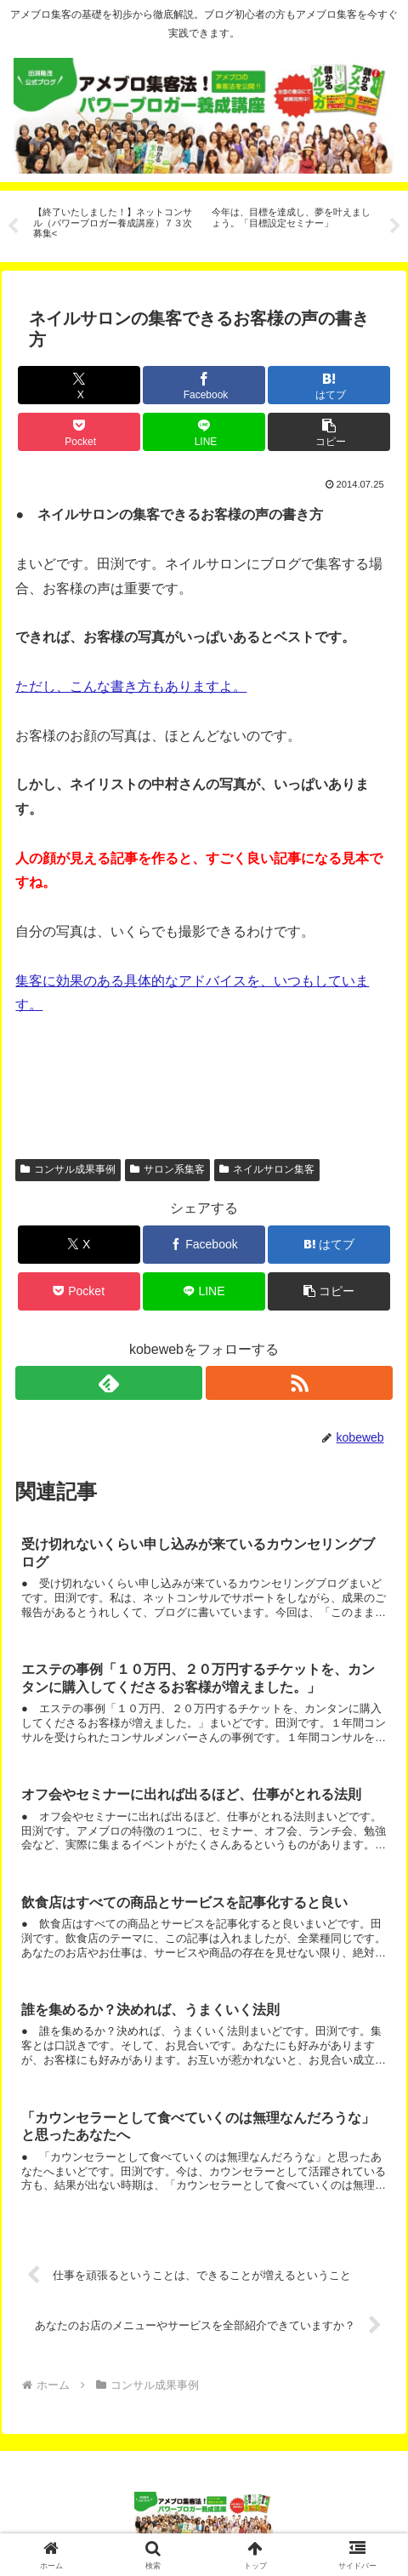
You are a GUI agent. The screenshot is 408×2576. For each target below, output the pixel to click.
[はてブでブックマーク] (329, 385)
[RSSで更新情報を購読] (299, 1383)
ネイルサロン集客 (266, 1169)
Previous (12, 226)
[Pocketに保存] (79, 432)
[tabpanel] (113, 223)
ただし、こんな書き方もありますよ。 (130, 686)
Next (395, 226)
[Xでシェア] (79, 385)
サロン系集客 (167, 1169)
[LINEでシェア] (204, 432)
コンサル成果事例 (68, 1169)
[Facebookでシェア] (204, 385)
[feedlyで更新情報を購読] (108, 1383)
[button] (329, 432)
